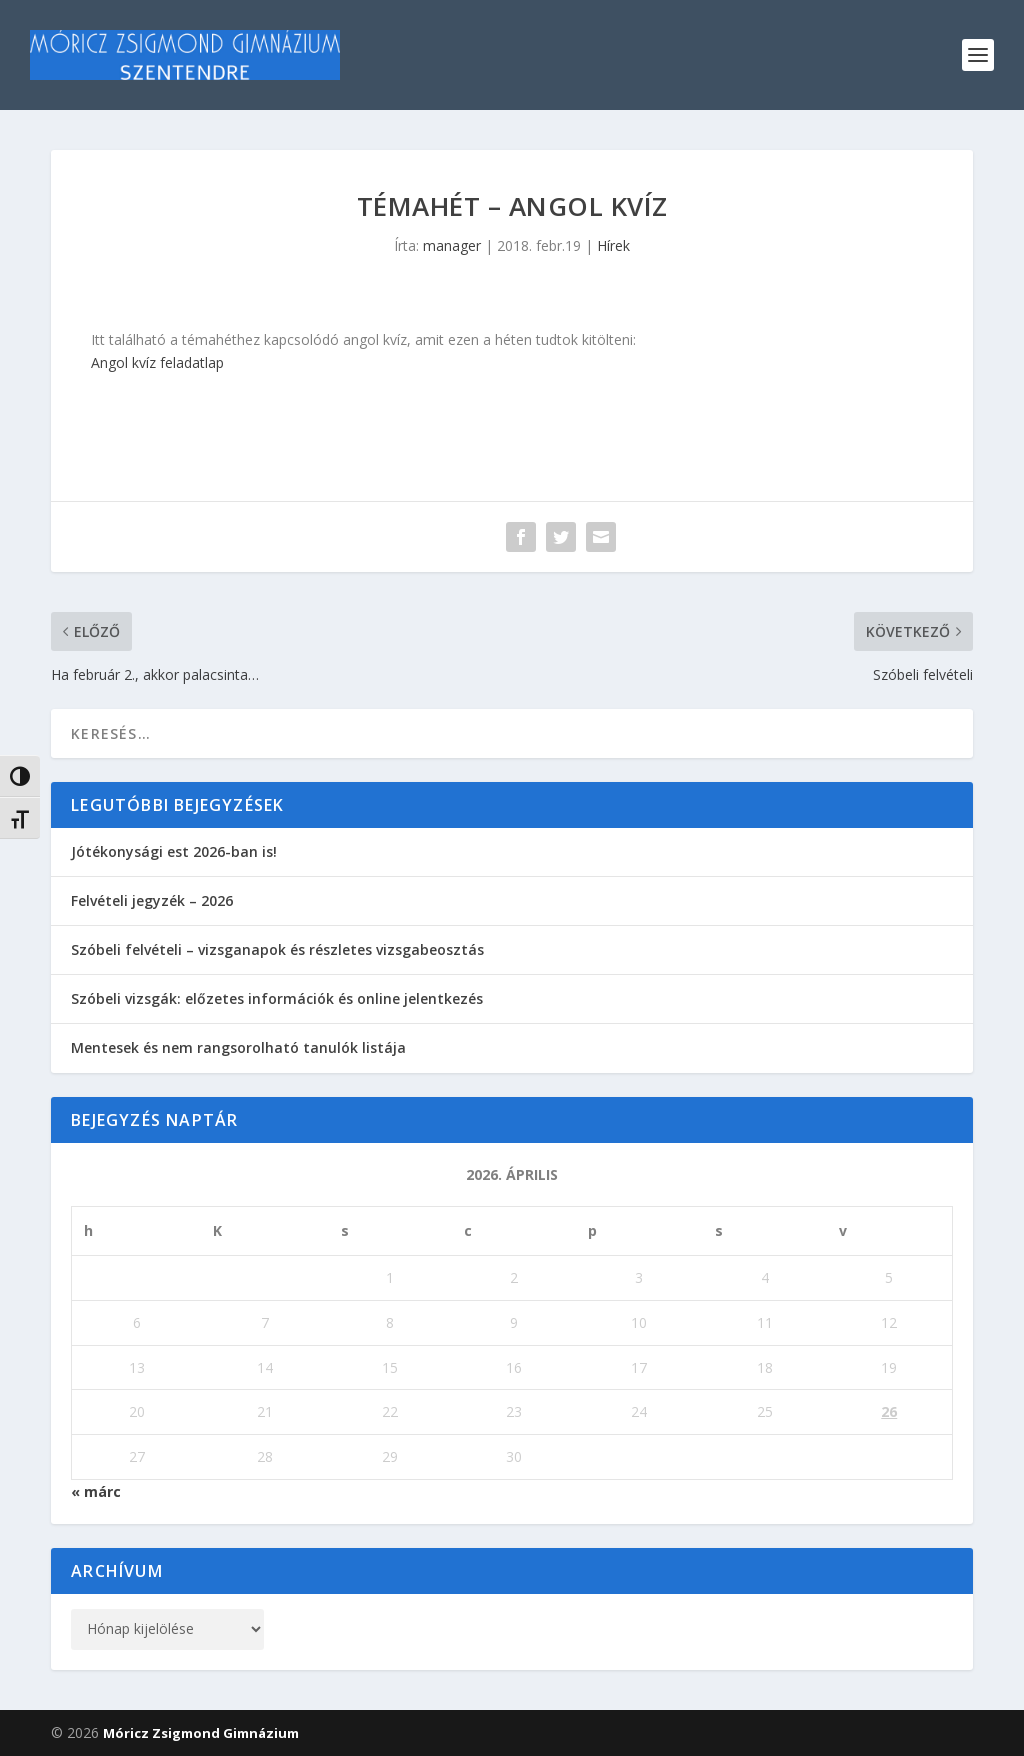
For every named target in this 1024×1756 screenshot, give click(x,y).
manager (452, 245)
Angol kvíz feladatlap (157, 362)
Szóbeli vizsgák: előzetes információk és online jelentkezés (277, 998)
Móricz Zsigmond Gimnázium (201, 1733)
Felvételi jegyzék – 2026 (152, 900)
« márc (96, 1491)
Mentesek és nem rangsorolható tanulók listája (238, 1047)
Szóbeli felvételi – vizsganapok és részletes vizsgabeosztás (277, 949)
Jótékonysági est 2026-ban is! (174, 851)
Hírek (613, 245)
